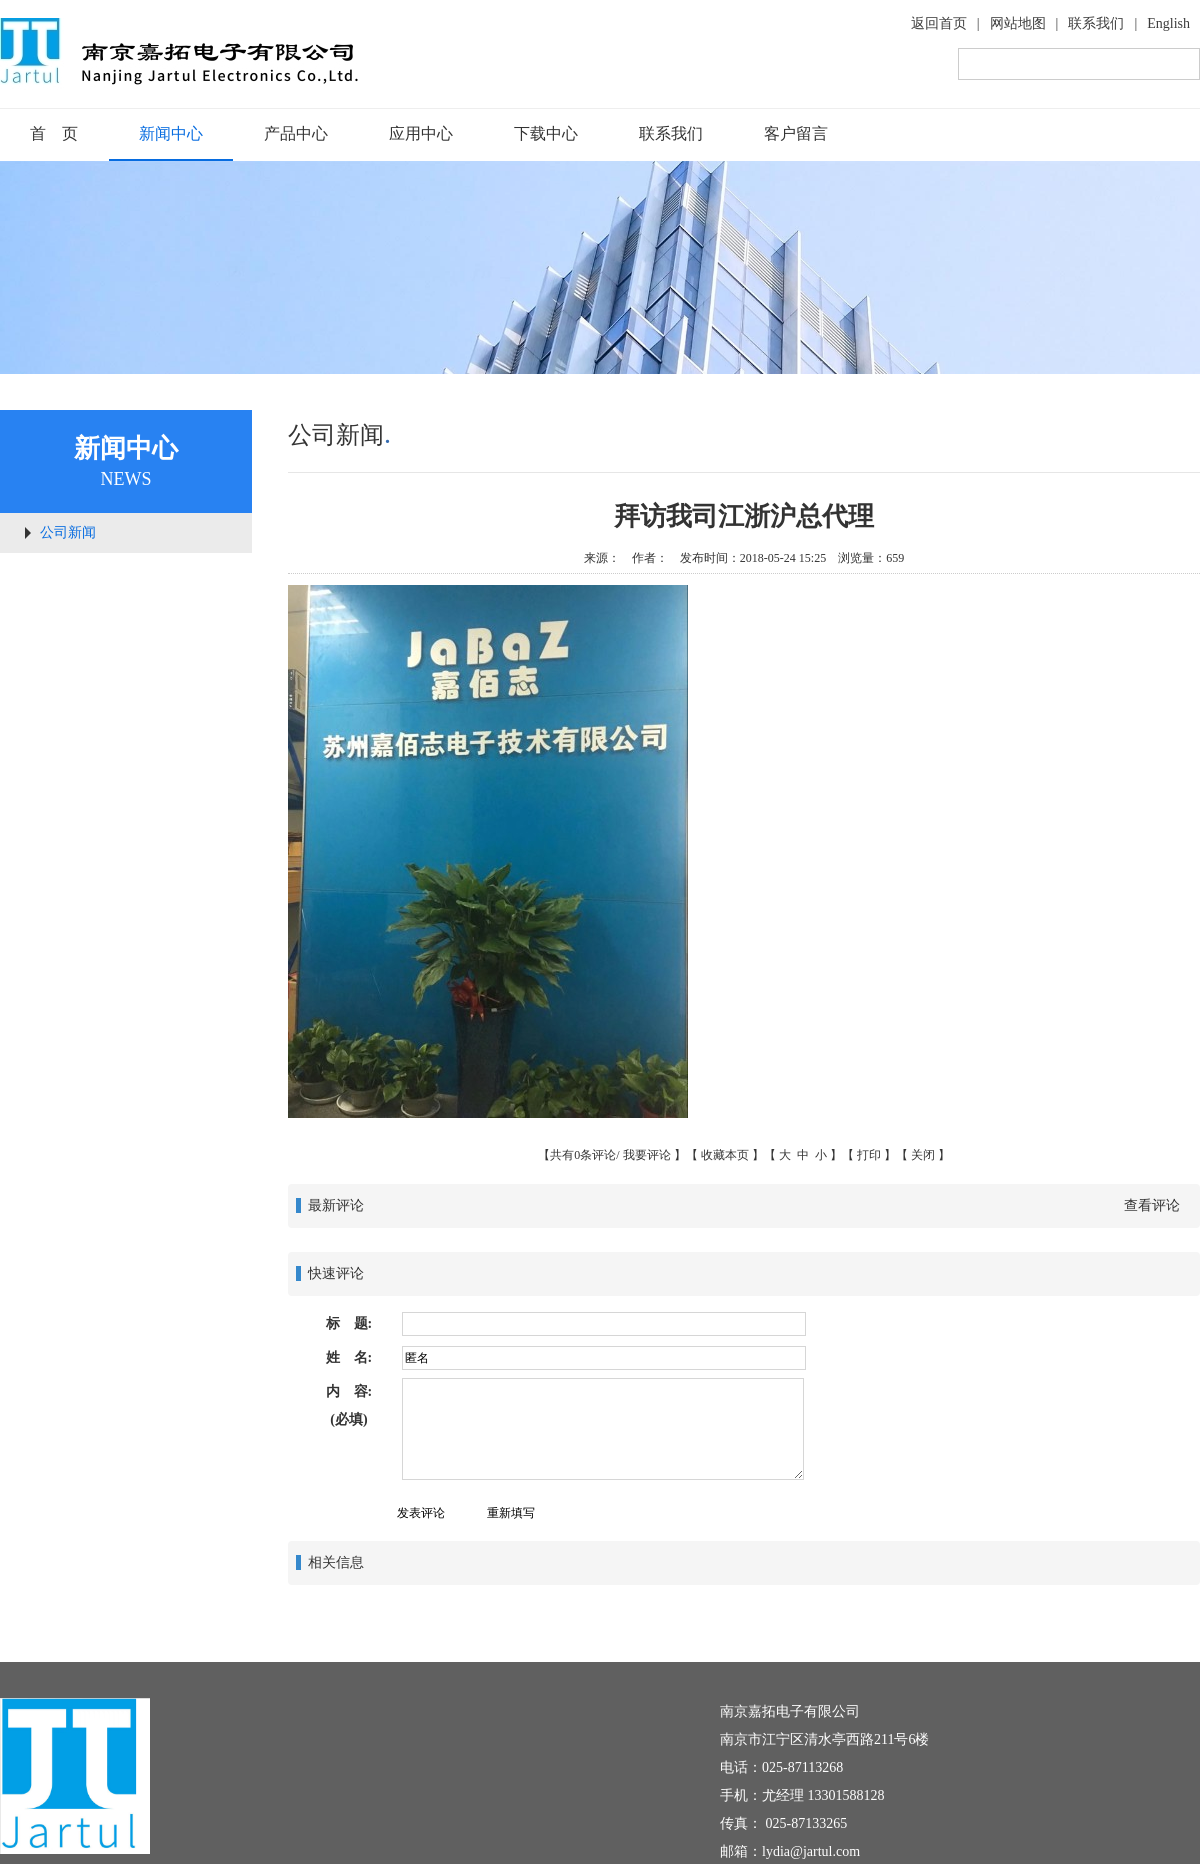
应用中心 (421, 133)
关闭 (923, 1155)
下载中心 (546, 133)
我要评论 (647, 1155)
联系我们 (1096, 23)
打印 (869, 1155)
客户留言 (796, 133)
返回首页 (939, 23)
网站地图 (1018, 23)
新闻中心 (171, 133)
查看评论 (1152, 1205)
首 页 (54, 133)
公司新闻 (68, 532)
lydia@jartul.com (811, 1851)
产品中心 (296, 133)
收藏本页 (725, 1155)
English (1168, 23)
